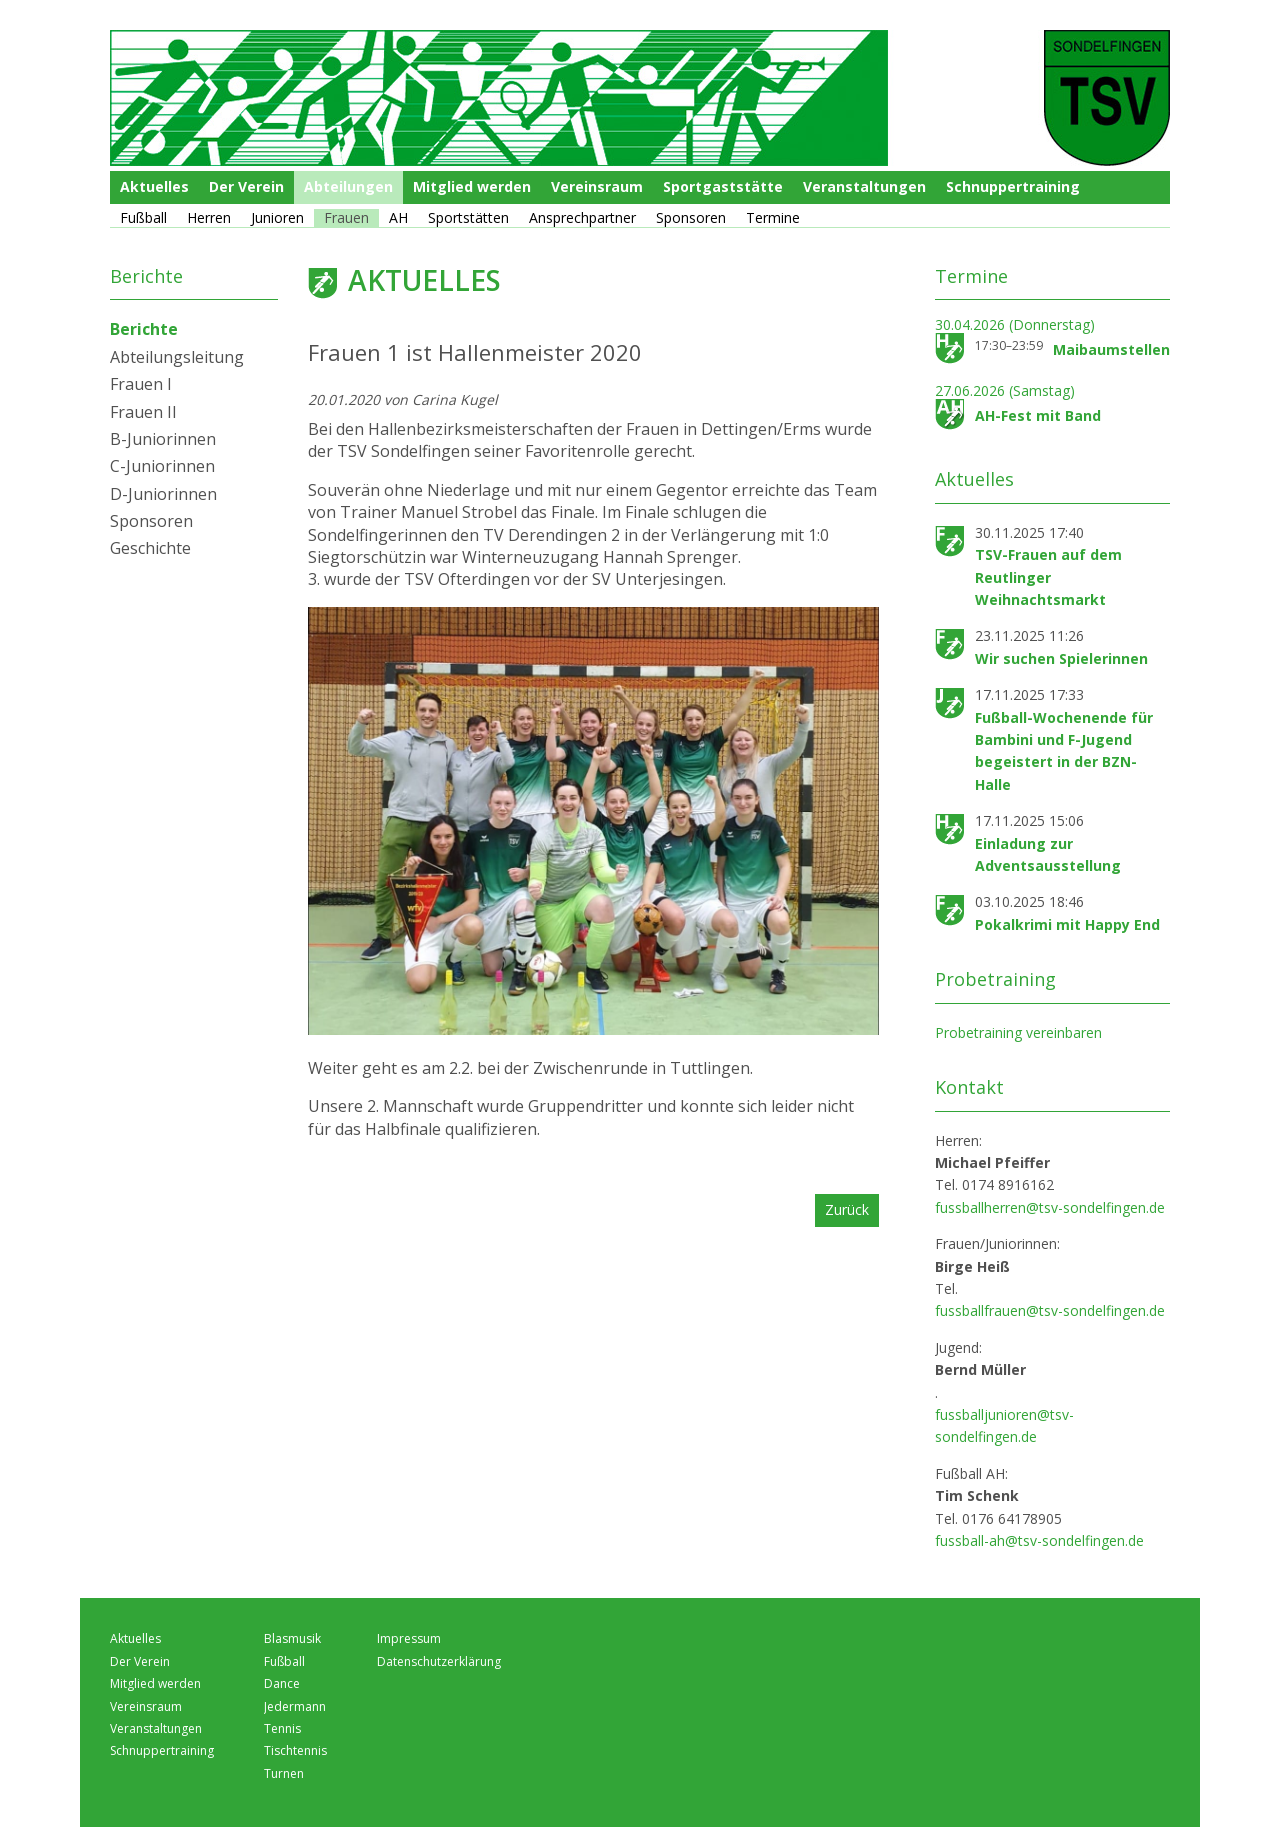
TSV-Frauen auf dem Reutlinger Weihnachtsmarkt (1048, 577)
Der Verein (246, 186)
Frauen (346, 217)
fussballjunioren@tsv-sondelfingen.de (1004, 1425)
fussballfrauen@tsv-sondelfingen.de (1050, 1310)
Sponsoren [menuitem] (151, 521)
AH (398, 217)
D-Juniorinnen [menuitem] (163, 494)
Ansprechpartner (582, 217)
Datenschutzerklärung (439, 1661)
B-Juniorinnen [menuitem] (163, 439)
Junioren (277, 217)
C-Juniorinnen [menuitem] (162, 466)
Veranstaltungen (864, 186)
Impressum (409, 1638)
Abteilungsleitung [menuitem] (177, 357)
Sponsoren (691, 217)
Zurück (847, 1209)
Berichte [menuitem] (144, 329)
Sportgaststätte (723, 186)
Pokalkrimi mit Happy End (1067, 924)
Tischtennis (295, 1750)
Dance (282, 1683)
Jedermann (295, 1706)
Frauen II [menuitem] (143, 412)
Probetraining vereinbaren (1018, 1032)
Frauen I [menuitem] (141, 384)
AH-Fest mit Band (1038, 415)
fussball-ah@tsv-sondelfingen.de (1039, 1540)
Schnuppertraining (1013, 186)
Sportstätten (468, 217)
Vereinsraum (597, 186)
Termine (773, 217)
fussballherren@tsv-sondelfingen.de (1050, 1207)
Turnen (284, 1773)
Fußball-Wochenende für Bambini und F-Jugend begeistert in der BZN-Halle (1064, 751)
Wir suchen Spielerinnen (1061, 658)
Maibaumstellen (1111, 349)
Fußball (143, 217)
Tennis (282, 1728)
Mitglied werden (472, 186)
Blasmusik (292, 1638)
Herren (209, 217)
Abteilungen (348, 186)
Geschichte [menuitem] (150, 548)
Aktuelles (154, 186)
